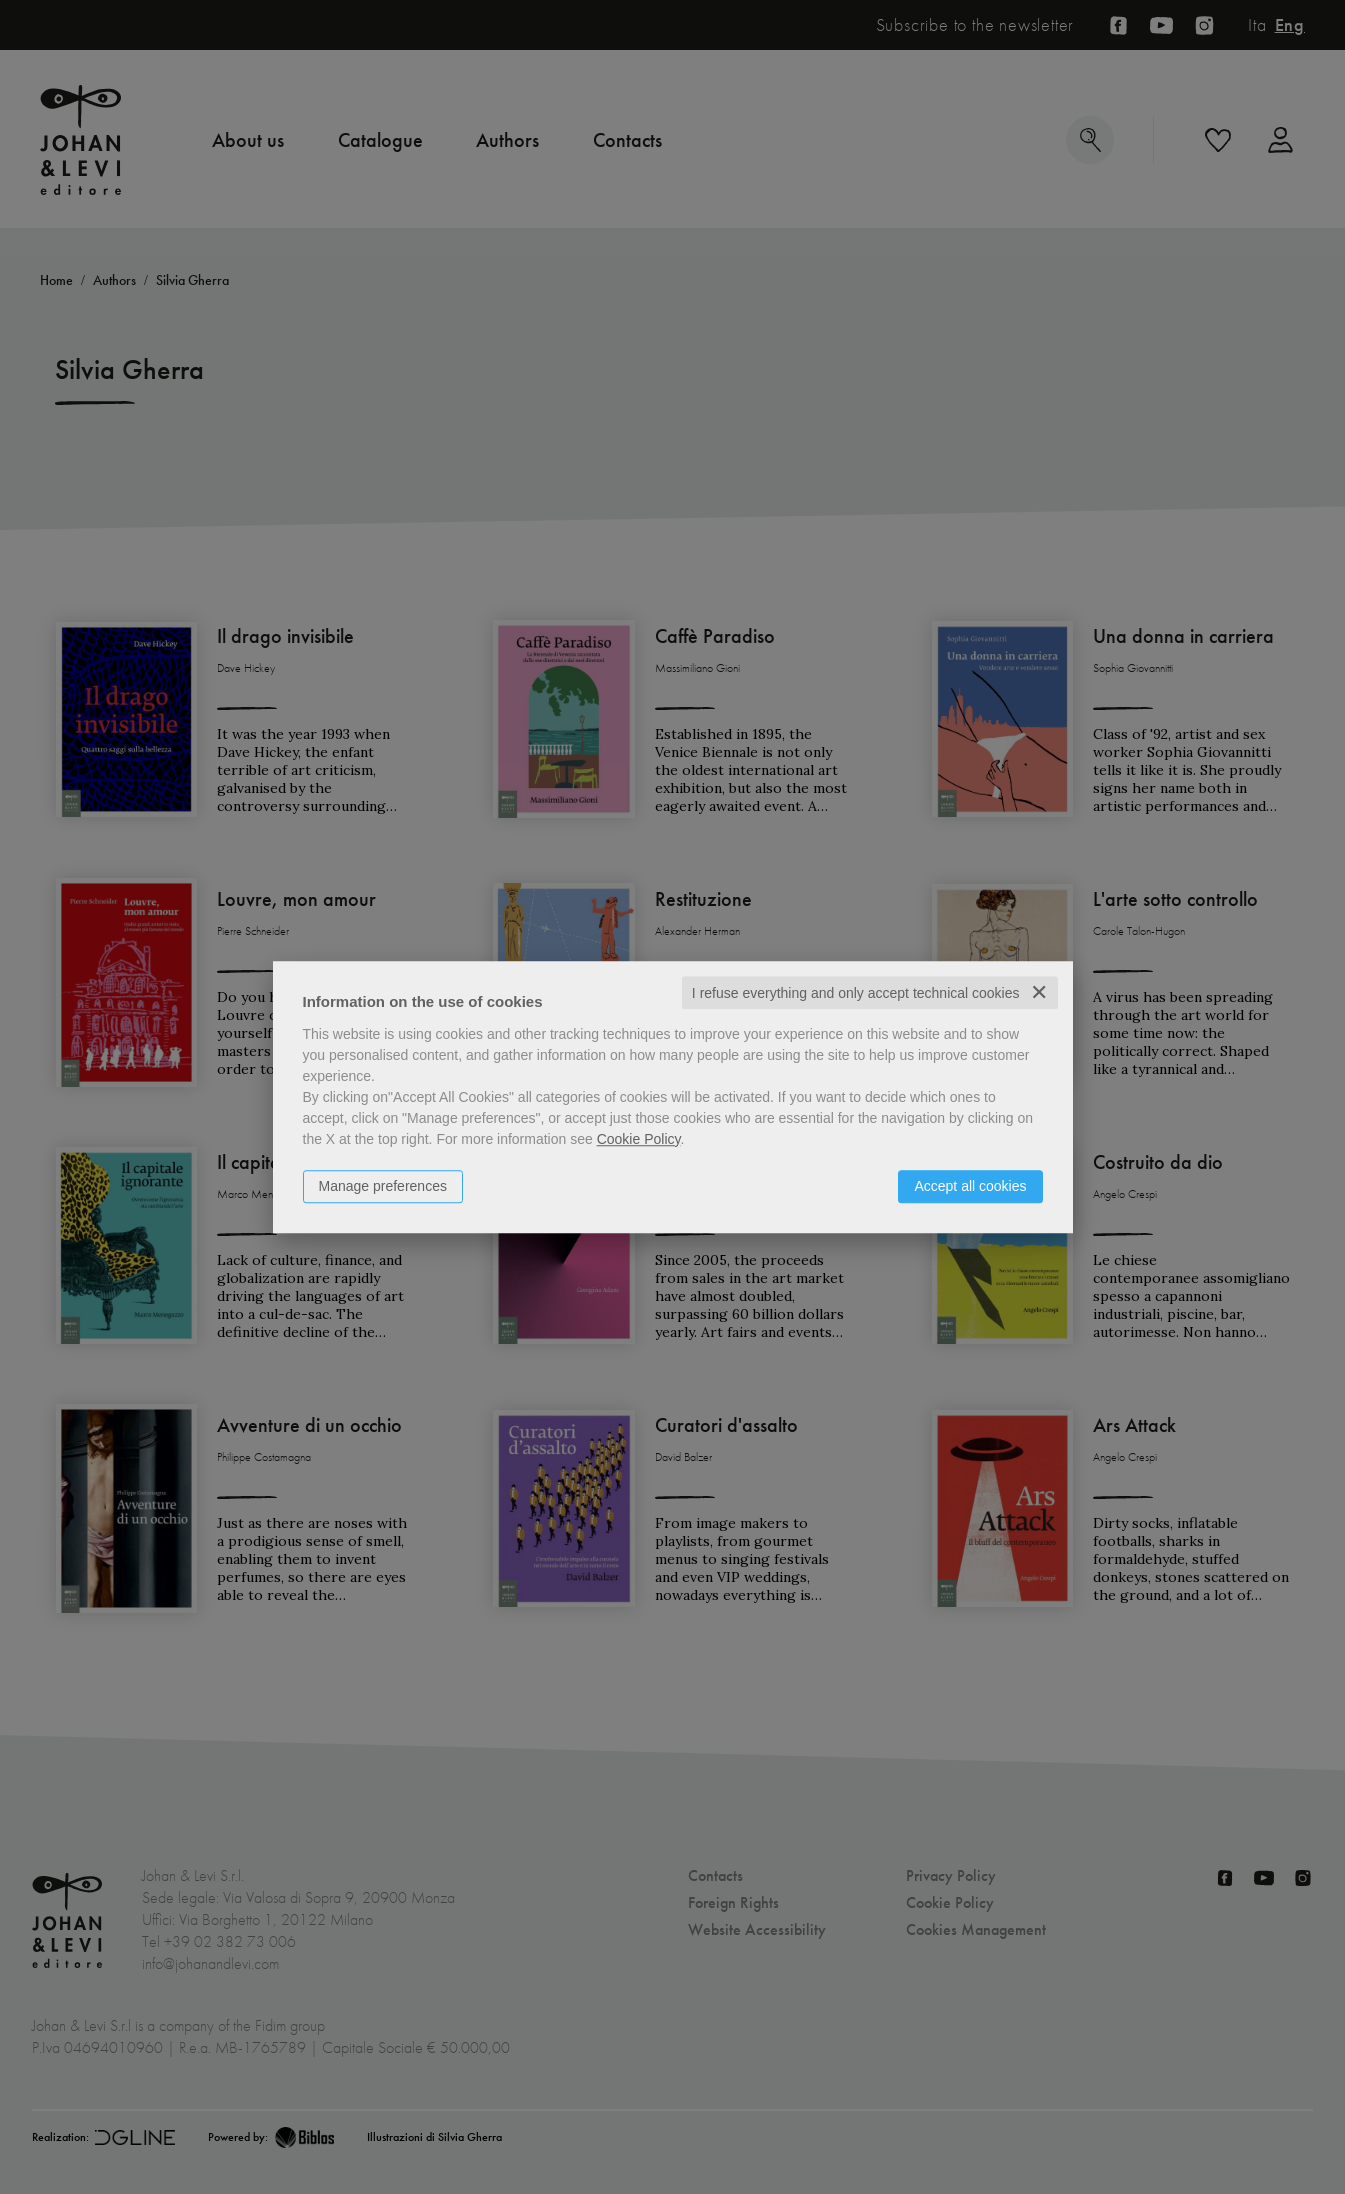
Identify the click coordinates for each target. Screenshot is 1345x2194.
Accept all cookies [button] (970, 1186)
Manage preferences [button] (383, 1186)
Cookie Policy (639, 1139)
